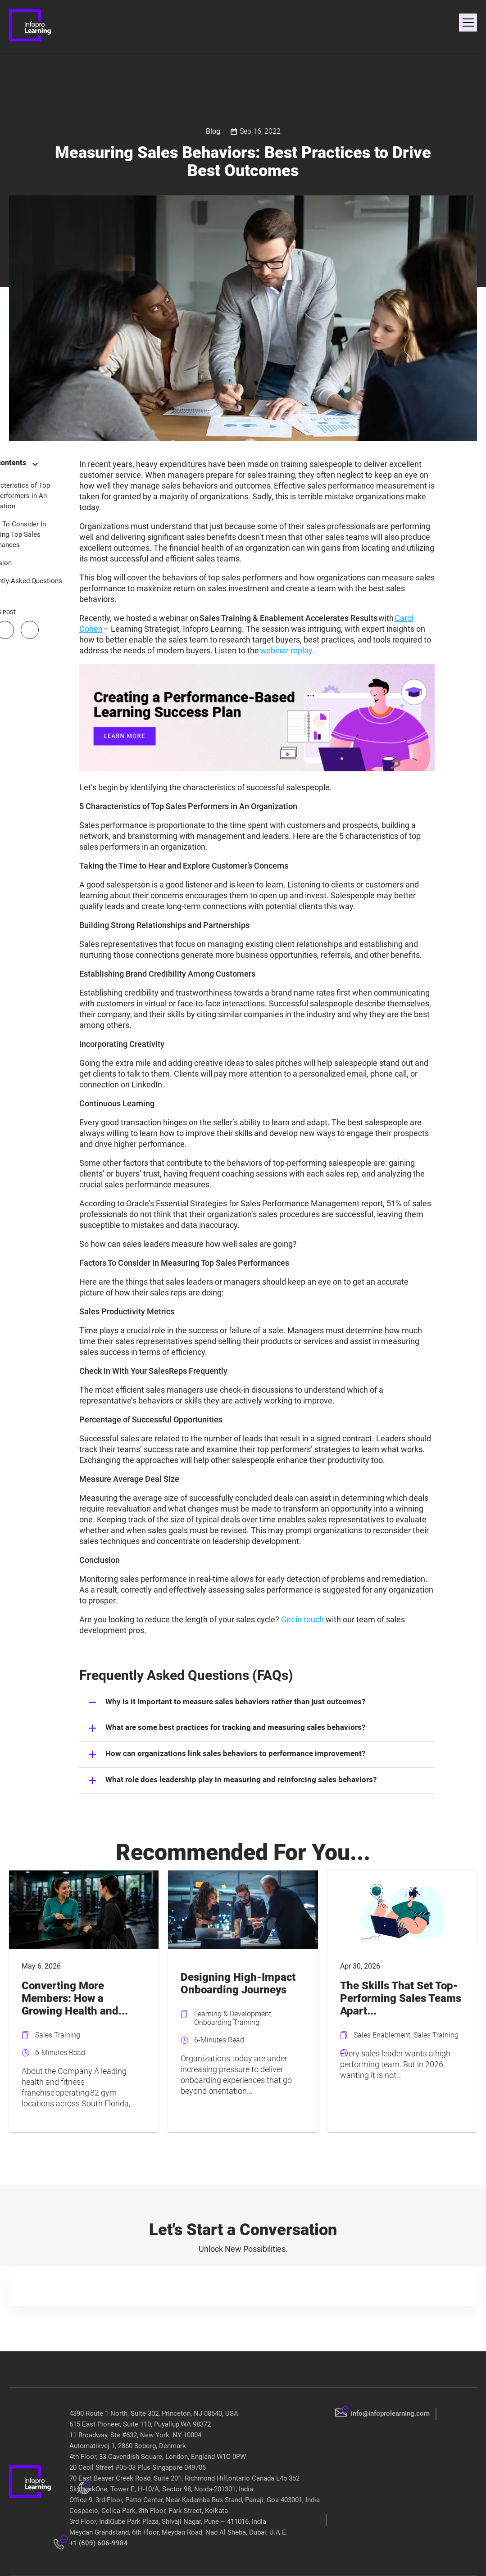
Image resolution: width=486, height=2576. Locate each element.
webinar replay (286, 650)
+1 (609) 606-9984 (98, 2543)
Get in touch (302, 1619)
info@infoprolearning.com (390, 2413)
